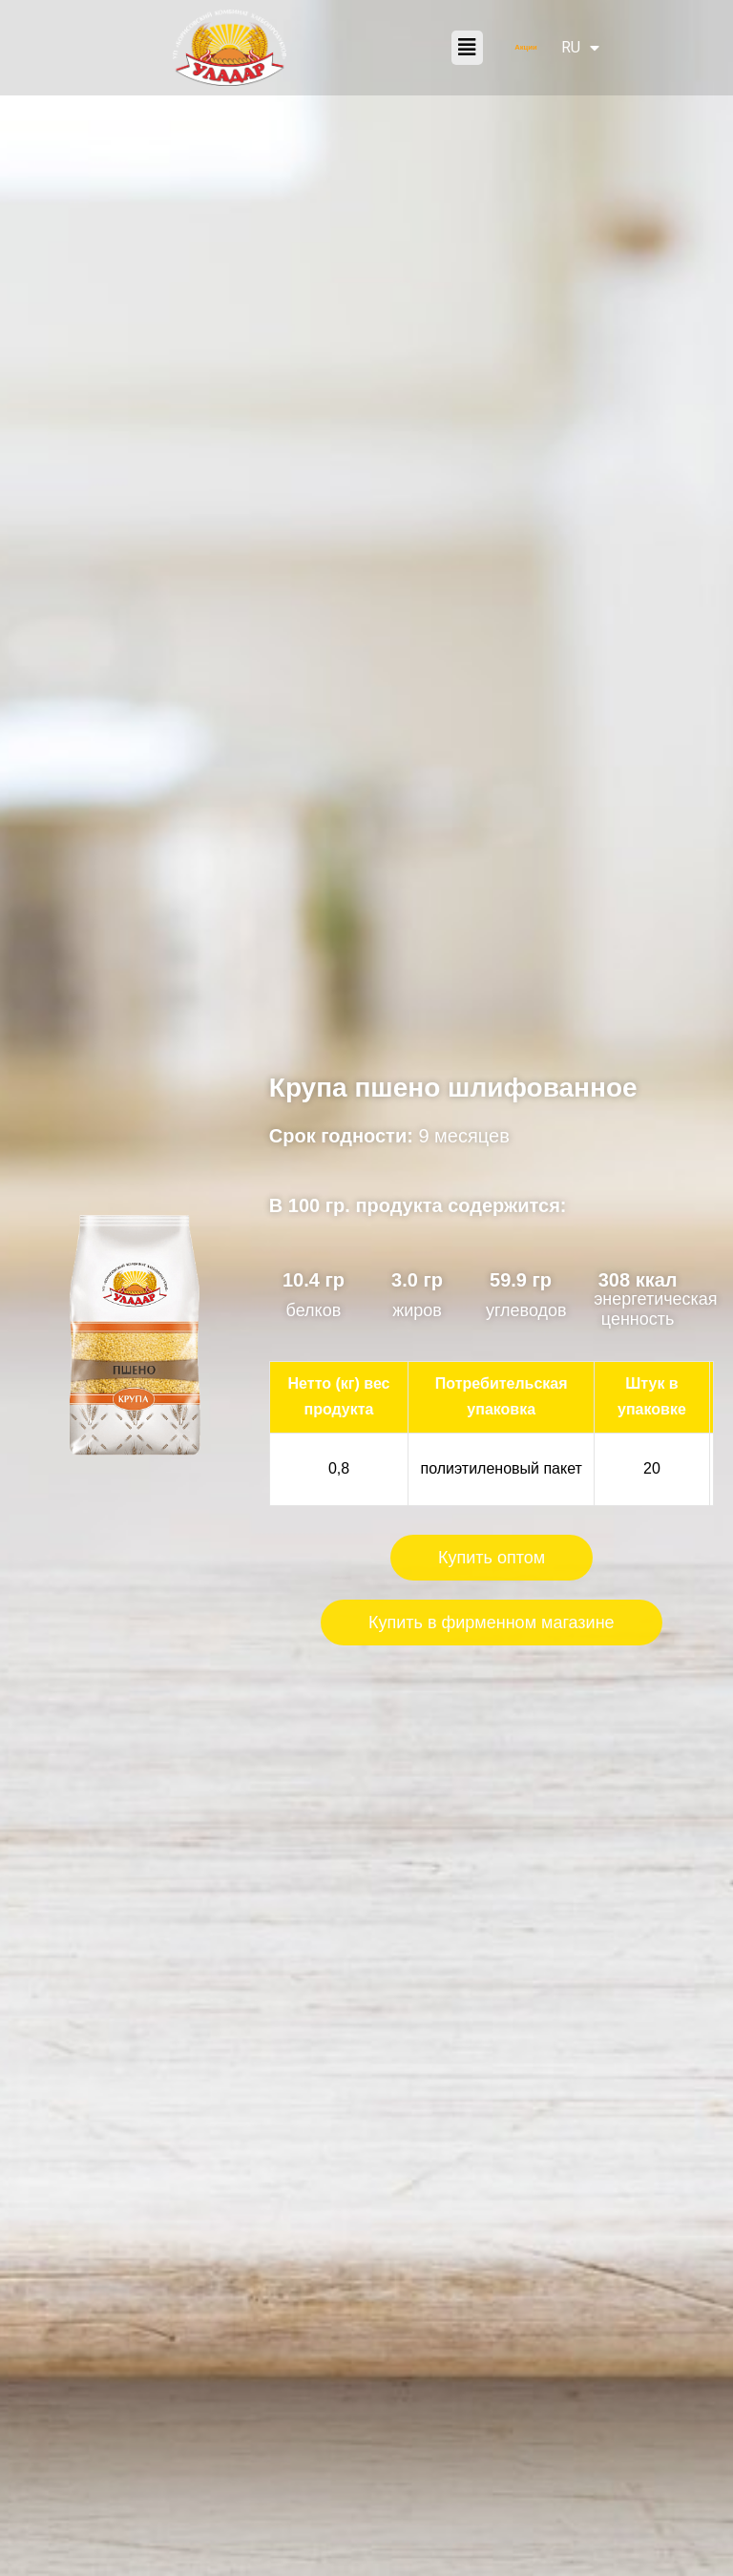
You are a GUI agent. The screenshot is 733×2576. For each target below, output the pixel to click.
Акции (525, 47)
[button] (467, 48)
